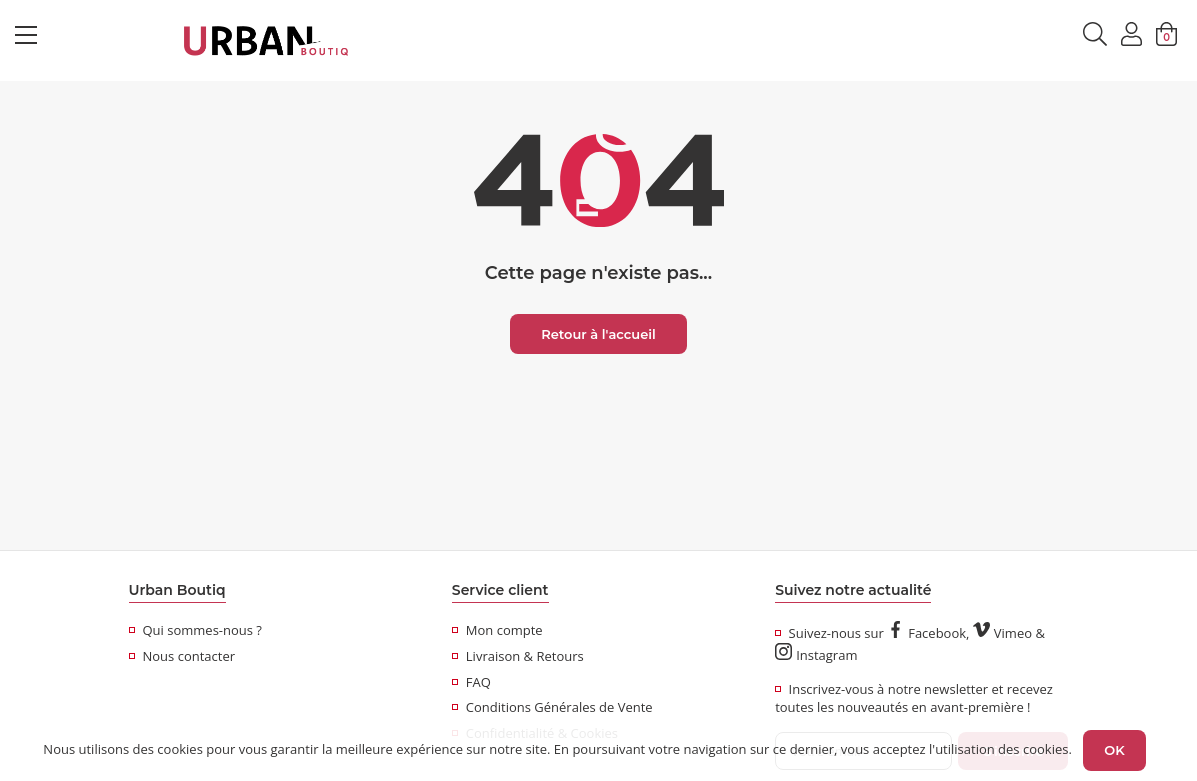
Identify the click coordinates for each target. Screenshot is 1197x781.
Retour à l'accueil (598, 334)
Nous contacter (182, 656)
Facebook (926, 633)
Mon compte (497, 630)
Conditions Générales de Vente (552, 707)
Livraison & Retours (518, 656)
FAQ (471, 682)
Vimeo (1002, 633)
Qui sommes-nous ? (195, 630)
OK (1114, 750)
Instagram (816, 655)
